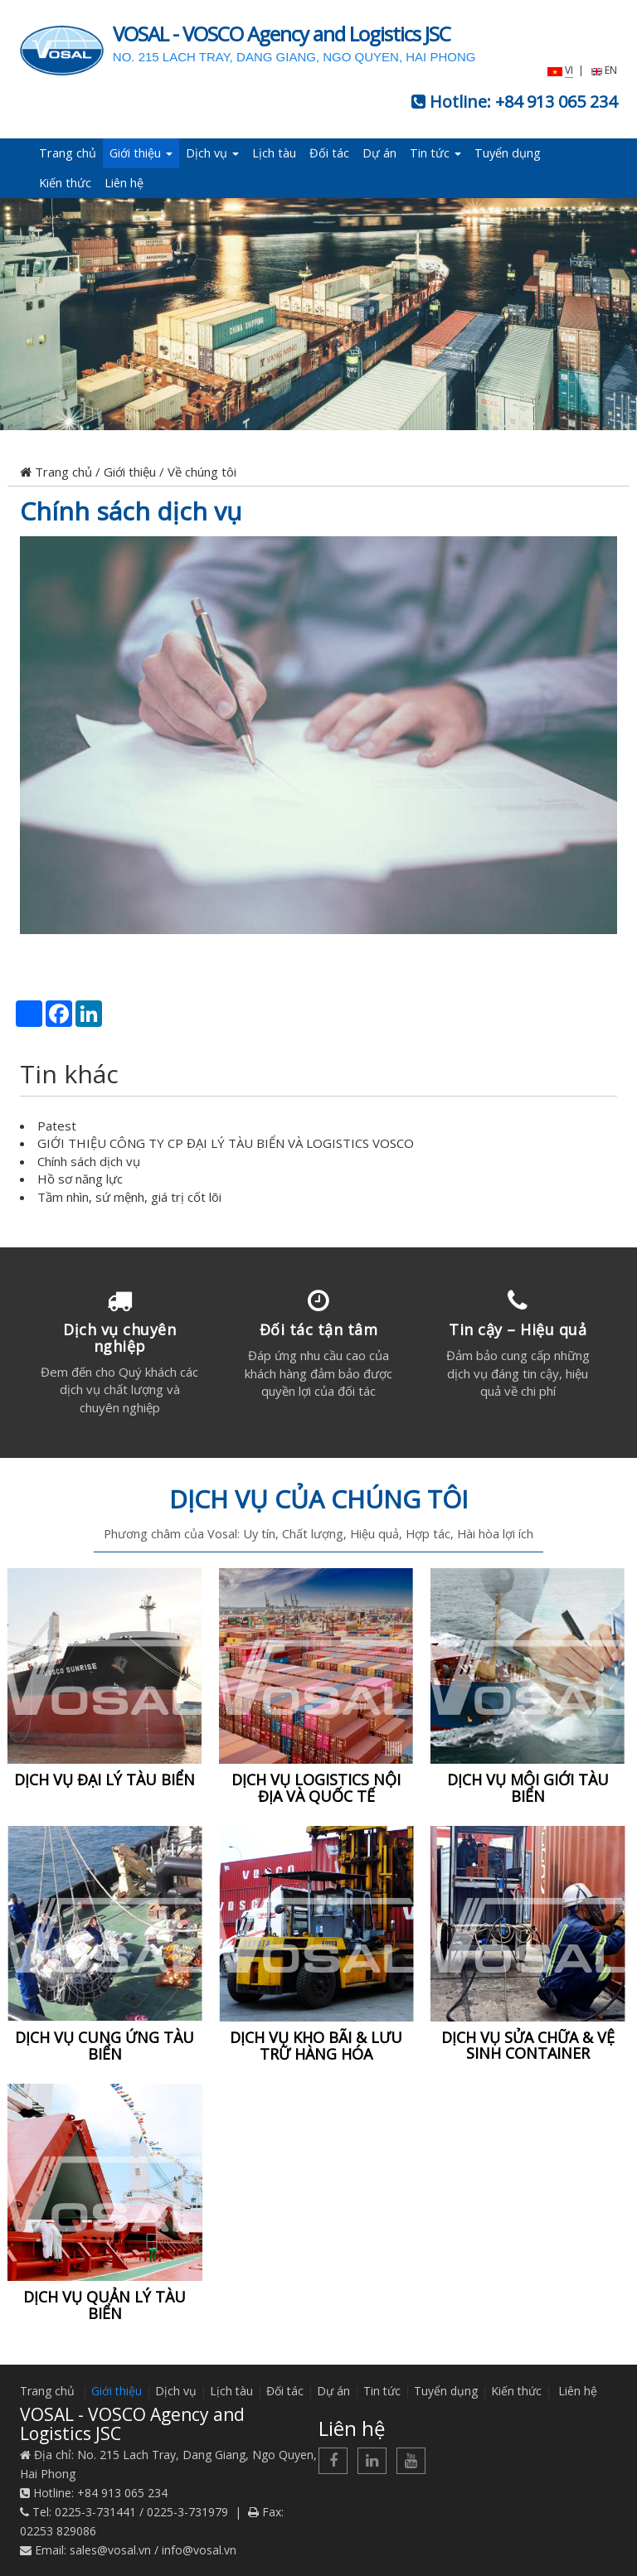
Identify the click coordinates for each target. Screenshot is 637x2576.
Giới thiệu (141, 153)
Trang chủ (67, 153)
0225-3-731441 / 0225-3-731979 (141, 2512)
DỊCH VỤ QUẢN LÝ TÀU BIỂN (104, 2305)
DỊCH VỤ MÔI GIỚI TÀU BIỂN (528, 1788)
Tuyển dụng (507, 153)
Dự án (379, 153)
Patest (56, 1125)
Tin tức (435, 153)
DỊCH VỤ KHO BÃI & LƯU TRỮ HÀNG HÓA (316, 2045)
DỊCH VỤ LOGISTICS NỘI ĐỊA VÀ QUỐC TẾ (316, 1788)
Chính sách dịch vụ (130, 511)
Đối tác (329, 153)
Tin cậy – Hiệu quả (517, 1329)
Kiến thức (65, 183)
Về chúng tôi (202, 471)
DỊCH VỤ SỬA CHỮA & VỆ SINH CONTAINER (528, 2045)
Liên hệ (124, 183)
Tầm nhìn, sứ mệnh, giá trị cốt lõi (129, 1197)
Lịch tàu (274, 153)
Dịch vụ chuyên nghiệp (119, 1337)
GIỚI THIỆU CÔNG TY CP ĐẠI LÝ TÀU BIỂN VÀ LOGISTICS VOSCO (225, 1143)
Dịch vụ (212, 153)
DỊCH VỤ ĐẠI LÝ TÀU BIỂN (104, 1779)
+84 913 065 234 (556, 101)
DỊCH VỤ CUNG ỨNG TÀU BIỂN (104, 2045)
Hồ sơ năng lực (80, 1178)
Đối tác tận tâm (319, 1329)
